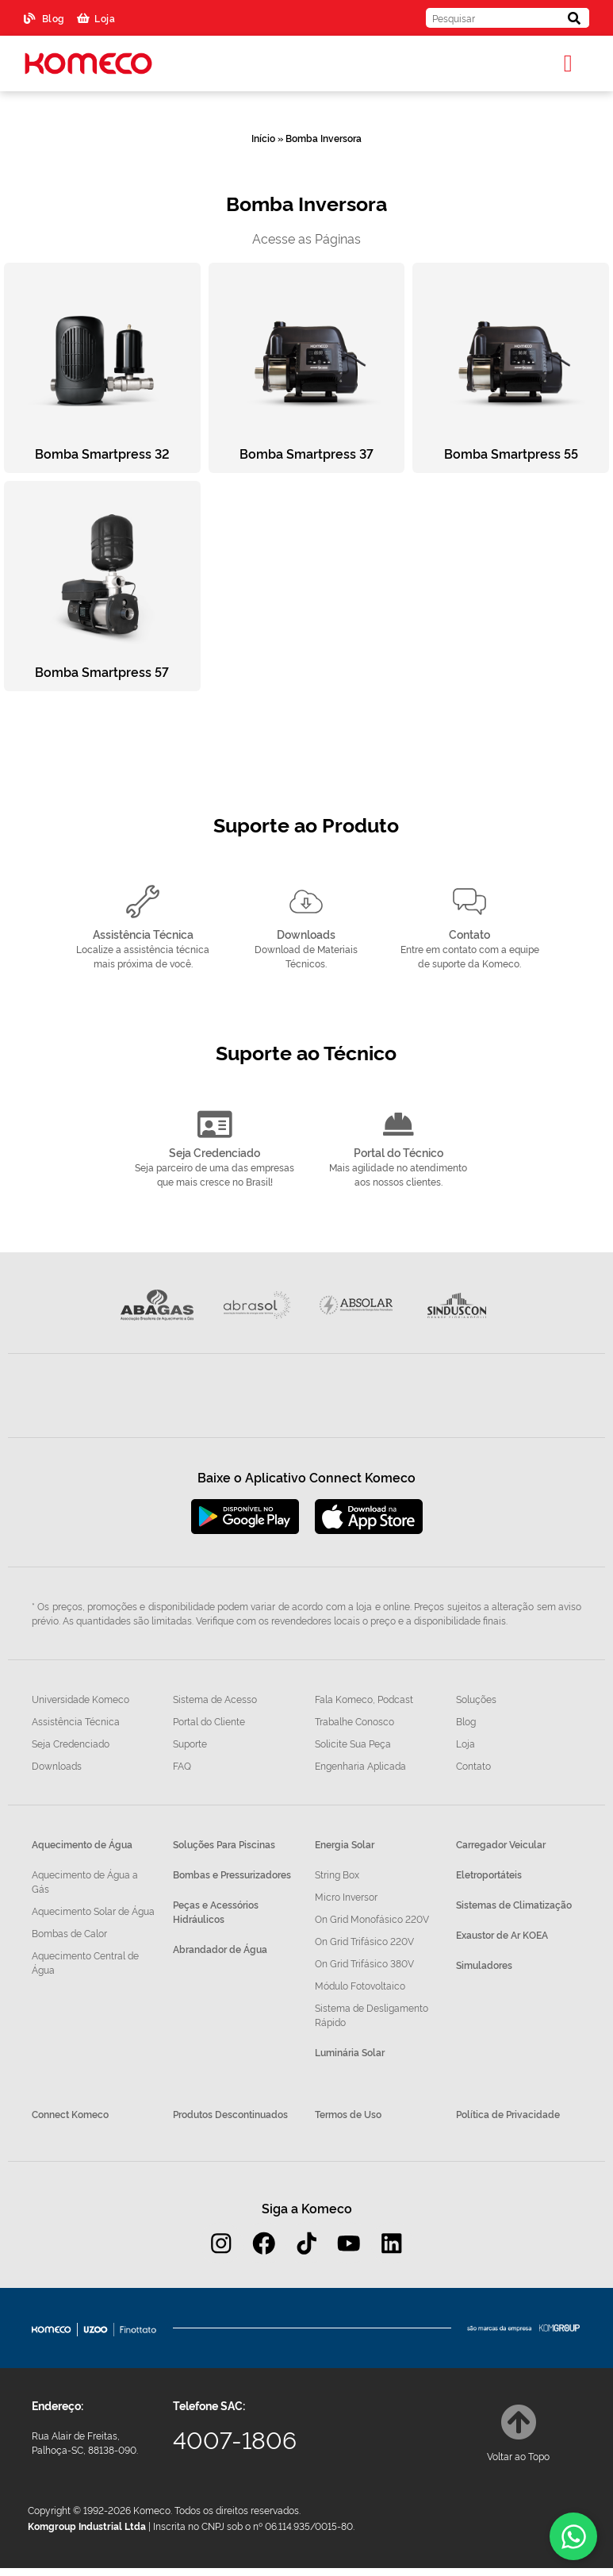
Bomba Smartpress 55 (511, 453)
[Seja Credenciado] (215, 1125)
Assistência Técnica (143, 933)
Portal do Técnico (398, 1153)
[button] (567, 64)
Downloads (306, 933)
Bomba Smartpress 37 (306, 453)
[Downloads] (306, 901)
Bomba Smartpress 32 (102, 453)
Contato (469, 933)
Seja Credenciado (214, 1153)
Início (263, 137)
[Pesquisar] (575, 18)
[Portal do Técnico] (398, 1125)
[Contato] (469, 901)
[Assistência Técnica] (143, 901)
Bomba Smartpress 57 (102, 671)
